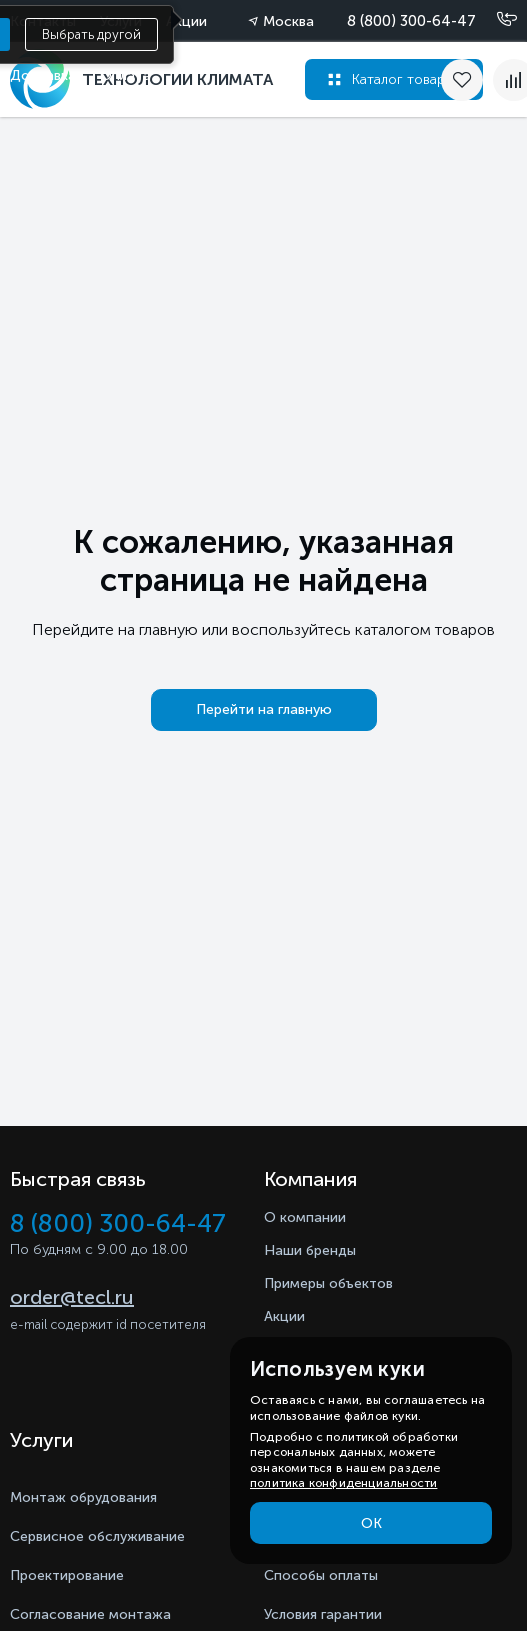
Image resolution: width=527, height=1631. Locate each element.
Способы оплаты (321, 1575)
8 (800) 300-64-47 (411, 21)
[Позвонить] (495, 20)
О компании (305, 1217)
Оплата (125, 75)
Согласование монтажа (90, 1614)
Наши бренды (310, 1250)
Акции (284, 1316)
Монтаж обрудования (83, 1497)
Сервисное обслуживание (97, 1536)
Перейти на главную (264, 709)
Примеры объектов (328, 1283)
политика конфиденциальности (343, 1483)
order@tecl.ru (72, 1297)
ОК (371, 1523)
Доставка (43, 75)
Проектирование (67, 1575)
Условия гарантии (323, 1614)
